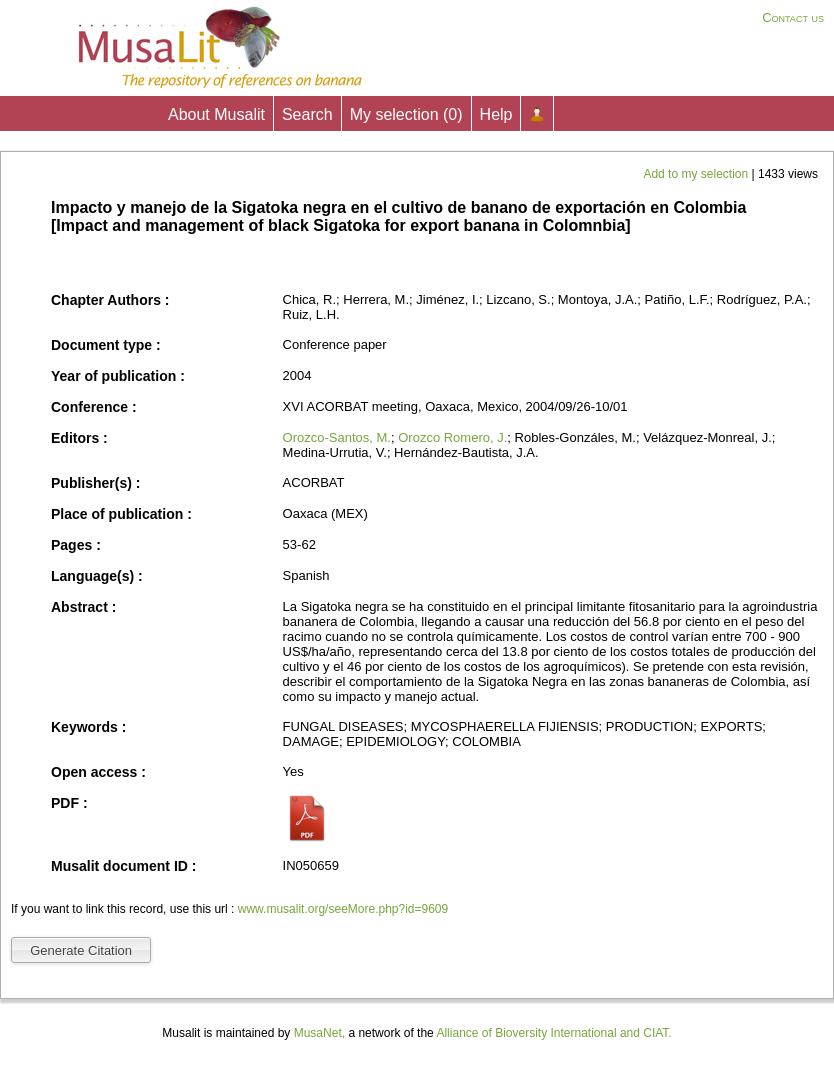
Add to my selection (697, 174)
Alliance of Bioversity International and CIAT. (553, 1033)
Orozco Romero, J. (452, 437)
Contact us (793, 17)
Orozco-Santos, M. (337, 437)
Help (496, 114)
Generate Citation (81, 950)
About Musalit (216, 114)
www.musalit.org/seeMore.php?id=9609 (343, 909)
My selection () (406, 114)
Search (307, 114)
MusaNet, (319, 1033)
